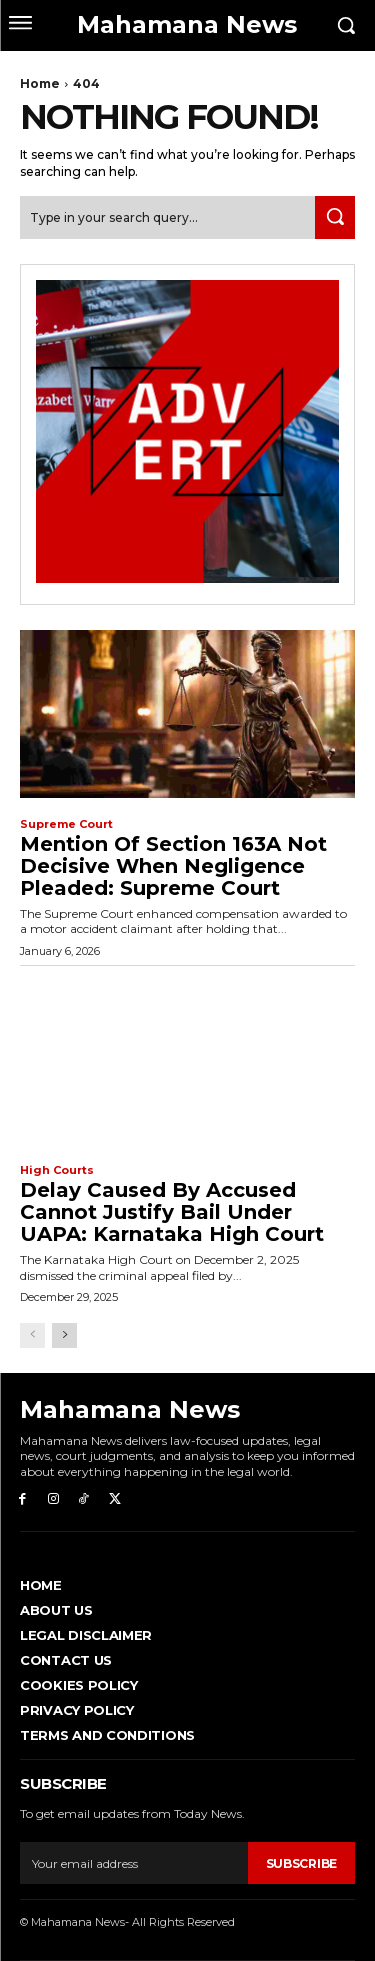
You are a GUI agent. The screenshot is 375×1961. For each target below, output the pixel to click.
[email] (134, 1863)
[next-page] (64, 1335)
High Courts (57, 1170)
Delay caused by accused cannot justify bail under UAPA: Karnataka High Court (172, 1212)
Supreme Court (66, 824)
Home (40, 83)
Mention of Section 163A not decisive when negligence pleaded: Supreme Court (173, 866)
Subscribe (301, 1863)
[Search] (335, 217)
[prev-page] (32, 1335)
